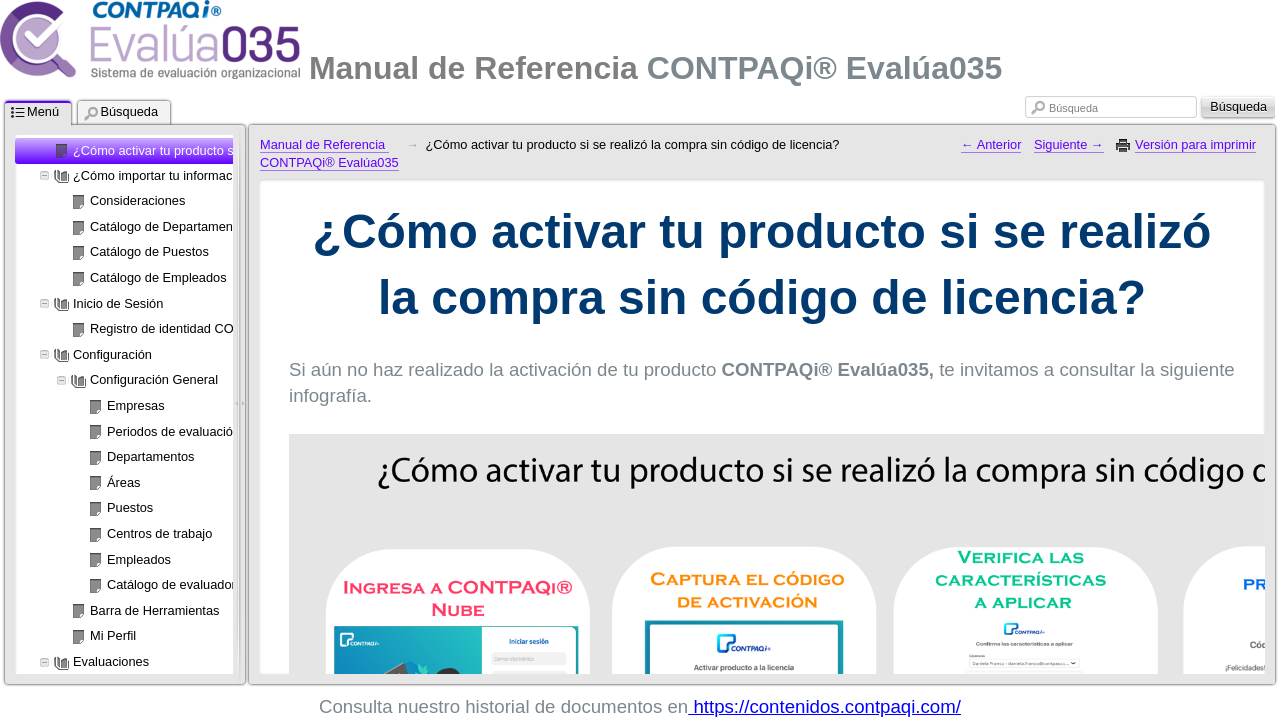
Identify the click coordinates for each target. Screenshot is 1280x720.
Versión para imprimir (1195, 144)
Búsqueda (1073, 108)
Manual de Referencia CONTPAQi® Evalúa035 (329, 154)
